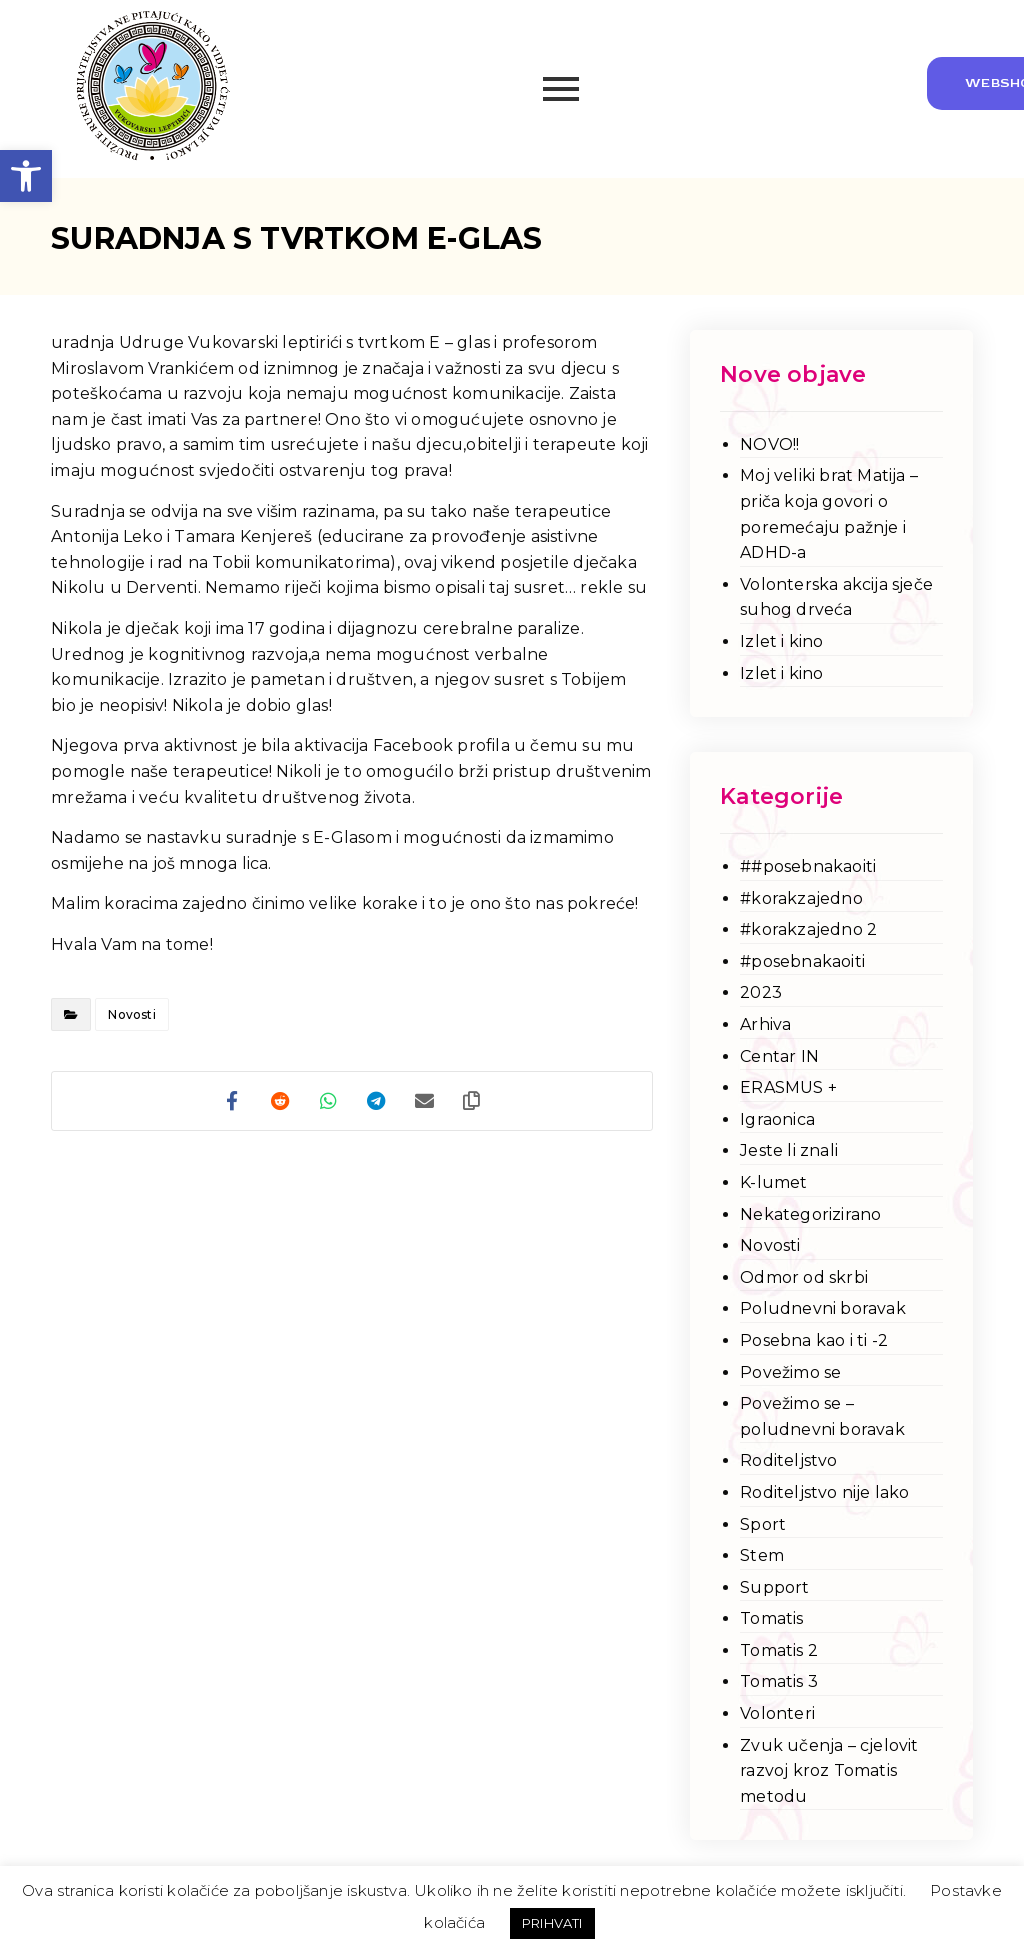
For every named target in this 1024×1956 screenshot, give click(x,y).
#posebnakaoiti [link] (802, 961)
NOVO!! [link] (769, 444)
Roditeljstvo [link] (788, 1460)
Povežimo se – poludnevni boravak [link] (822, 1416)
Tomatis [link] (771, 1618)
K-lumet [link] (773, 1182)
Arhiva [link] (765, 1024)
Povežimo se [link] (790, 1372)
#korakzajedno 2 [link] (808, 929)
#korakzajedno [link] (801, 898)
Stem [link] (762, 1555)
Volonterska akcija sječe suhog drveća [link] (836, 597)
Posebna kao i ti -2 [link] (814, 1340)
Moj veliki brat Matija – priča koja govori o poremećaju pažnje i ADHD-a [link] (829, 514)
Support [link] (774, 1587)
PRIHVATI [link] (552, 1923)
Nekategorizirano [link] (810, 1214)
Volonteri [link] (777, 1713)
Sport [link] (763, 1524)
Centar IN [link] (779, 1056)
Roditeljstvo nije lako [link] (824, 1492)
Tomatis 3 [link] (779, 1681)
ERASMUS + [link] (788, 1087)
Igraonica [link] (777, 1119)
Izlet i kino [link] (781, 641)
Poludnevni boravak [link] (823, 1308)
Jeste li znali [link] (789, 1150)
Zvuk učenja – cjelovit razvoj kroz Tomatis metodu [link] (829, 1771)
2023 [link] (761, 992)
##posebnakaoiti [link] (808, 866)
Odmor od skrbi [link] (804, 1277)
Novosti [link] (131, 1014)
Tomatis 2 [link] (779, 1650)
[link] (26, 176)
